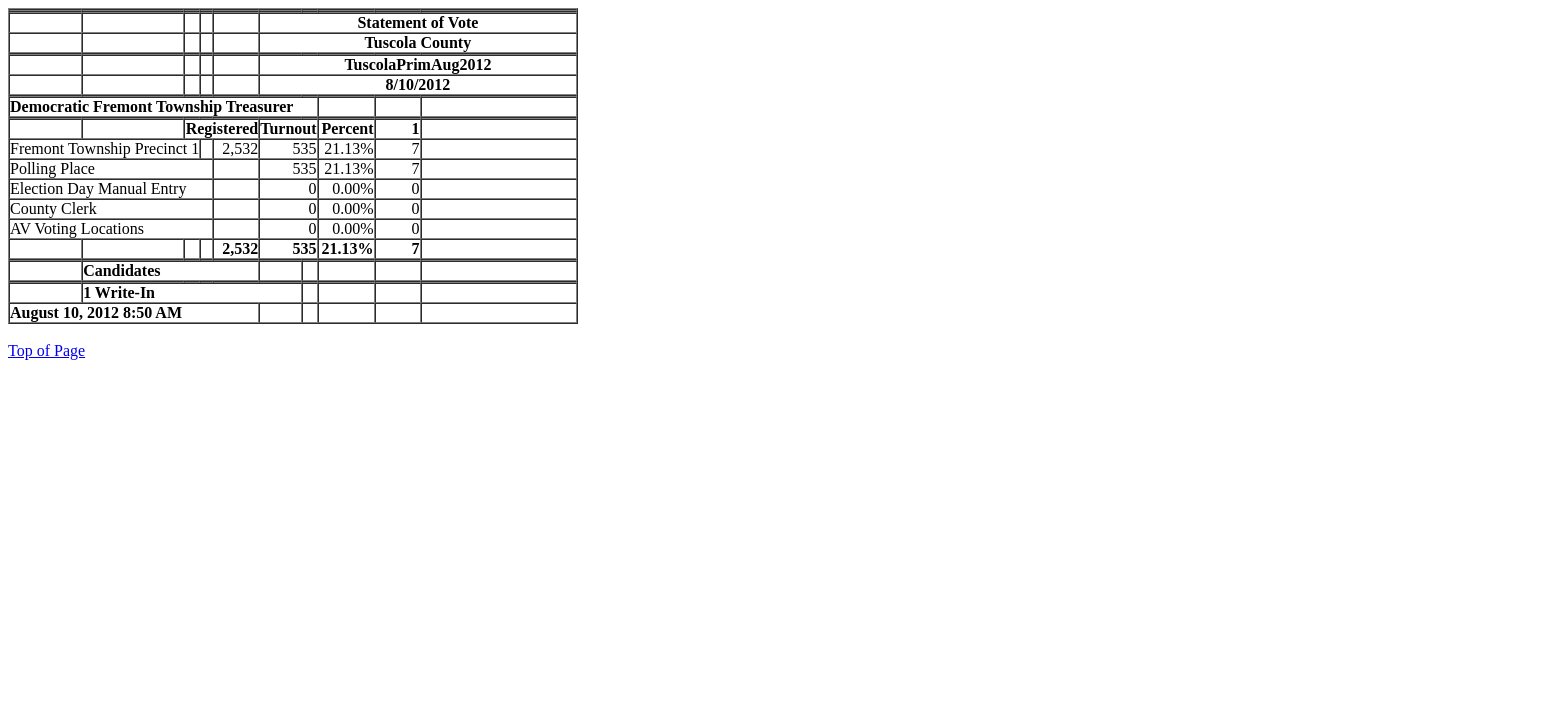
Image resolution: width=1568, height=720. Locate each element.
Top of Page (46, 350)
